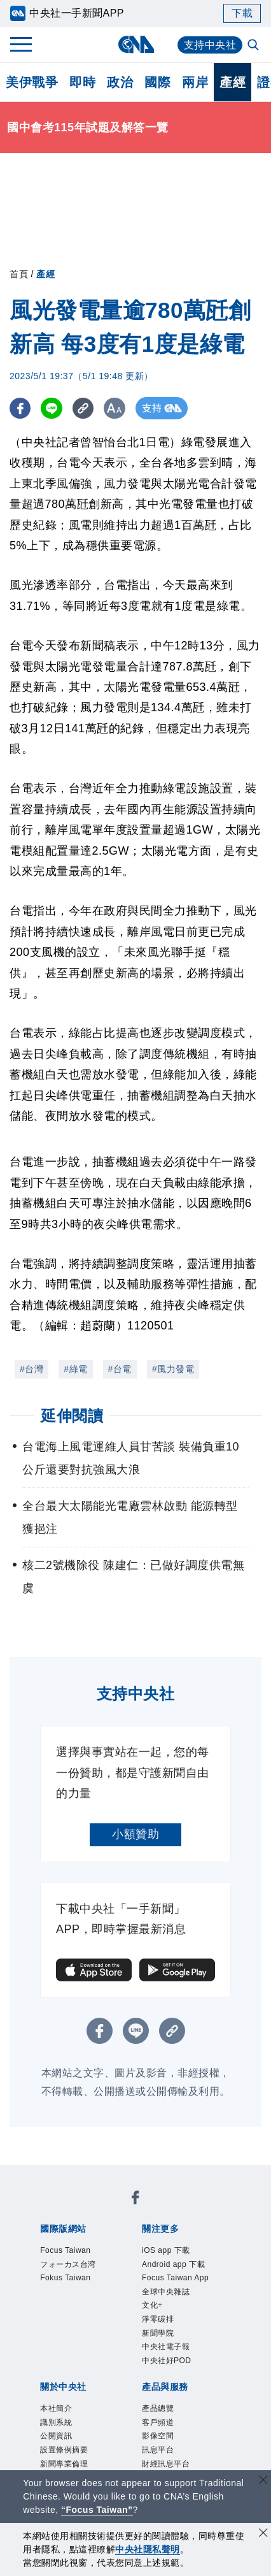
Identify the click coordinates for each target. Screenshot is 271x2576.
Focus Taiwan (65, 2250)
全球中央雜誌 (166, 2291)
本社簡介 (56, 2408)
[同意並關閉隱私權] (263, 2534)
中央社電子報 (166, 2346)
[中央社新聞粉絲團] (135, 2200)
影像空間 (158, 2435)
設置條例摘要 (64, 2449)
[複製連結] (85, 408)
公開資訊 (56, 2435)
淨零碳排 (158, 2319)
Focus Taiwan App (175, 2277)
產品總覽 (158, 2408)
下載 (242, 13)
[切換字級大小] (118, 408)
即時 (82, 82)
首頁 (19, 274)
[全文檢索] (254, 46)
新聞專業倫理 (64, 2463)
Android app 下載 (173, 2264)
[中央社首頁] (135, 44)
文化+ (152, 2305)
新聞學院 (158, 2333)
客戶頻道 (158, 2422)
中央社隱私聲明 (147, 2549)
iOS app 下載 (166, 2250)
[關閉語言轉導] (263, 2481)
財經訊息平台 (166, 2463)
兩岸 (195, 82)
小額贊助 (135, 1834)
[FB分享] (21, 408)
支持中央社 (210, 45)
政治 (120, 82)
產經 (232, 82)
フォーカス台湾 (68, 2264)
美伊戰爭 (32, 82)
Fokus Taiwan (65, 2277)
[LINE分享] (53, 408)
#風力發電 (173, 1369)
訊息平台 (158, 2449)
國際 (157, 82)
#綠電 (75, 1369)
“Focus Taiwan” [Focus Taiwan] (97, 2510)
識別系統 (56, 2422)
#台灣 (31, 1369)
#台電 (120, 1369)
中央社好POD (166, 2360)
